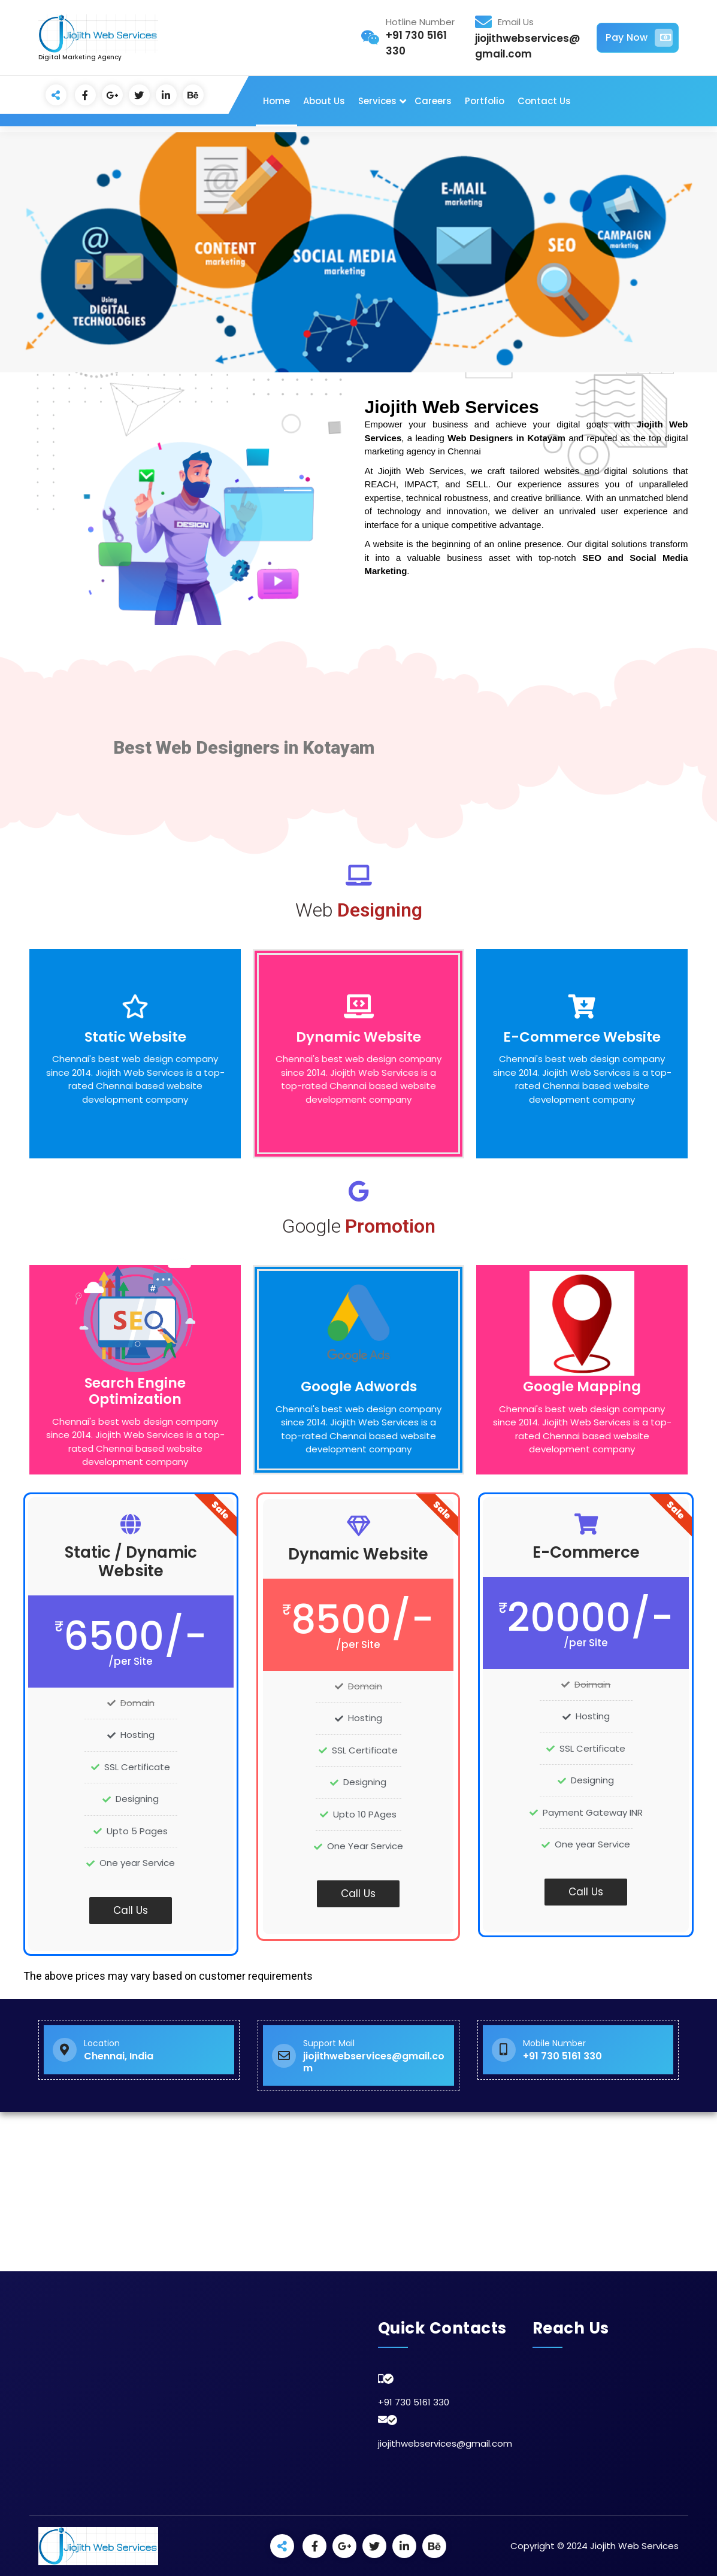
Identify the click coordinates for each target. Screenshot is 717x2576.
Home (276, 101)
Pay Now (639, 38)
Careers (433, 101)
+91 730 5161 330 (413, 2402)
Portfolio (484, 101)
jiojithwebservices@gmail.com (445, 2443)
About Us (324, 101)
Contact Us (544, 101)
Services (377, 101)
